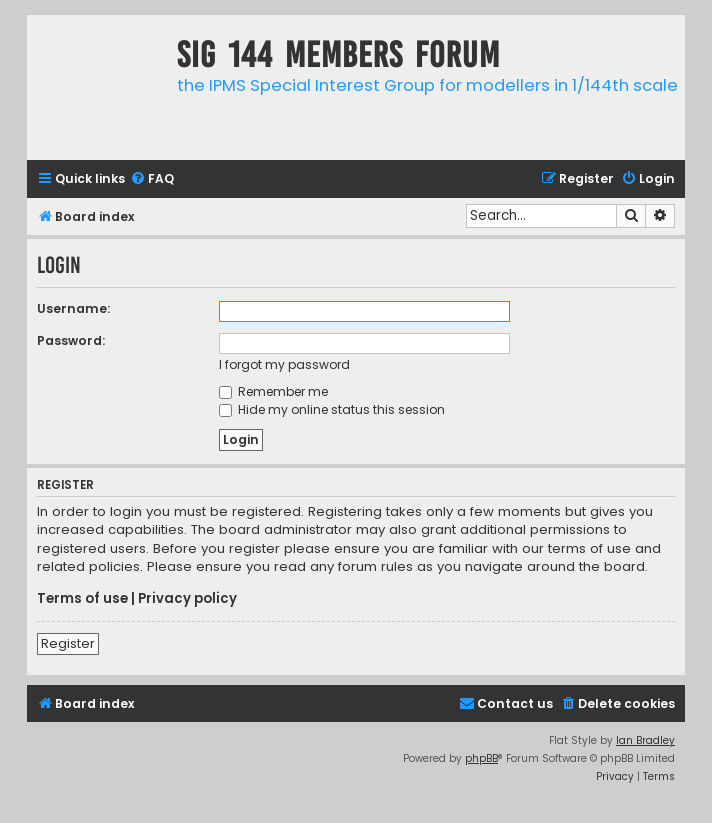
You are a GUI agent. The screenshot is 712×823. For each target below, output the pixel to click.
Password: (71, 340)
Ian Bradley (645, 740)
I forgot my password (284, 364)
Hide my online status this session (332, 409)
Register (68, 643)
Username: (73, 308)
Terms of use (82, 599)
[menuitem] (152, 179)
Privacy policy (187, 599)
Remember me (273, 391)
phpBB (481, 758)
